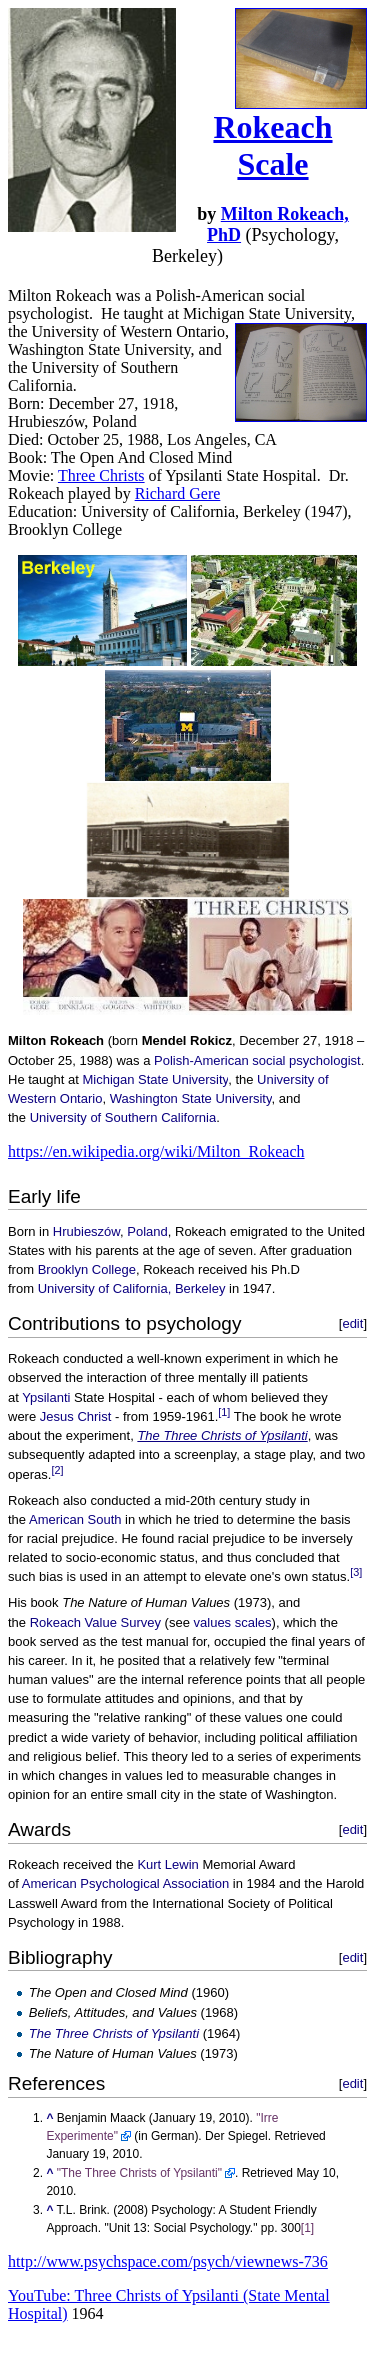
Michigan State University (155, 1079)
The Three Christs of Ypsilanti (222, 1435)
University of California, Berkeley (132, 1288)
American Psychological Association (125, 1883)
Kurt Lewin (167, 1864)
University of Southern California (123, 1117)
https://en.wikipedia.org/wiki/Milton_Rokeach (156, 1151)
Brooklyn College (87, 1269)
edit (352, 1323)
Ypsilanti (46, 1397)
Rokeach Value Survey (95, 1622)
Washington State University (191, 1098)
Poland (147, 1231)
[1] (224, 1412)
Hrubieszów (86, 1231)
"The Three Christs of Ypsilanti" (139, 2173)
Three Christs (101, 475)
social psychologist (306, 1060)
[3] (356, 1572)
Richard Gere (178, 493)
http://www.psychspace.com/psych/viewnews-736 (168, 2261)
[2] (57, 1470)
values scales (233, 1622)
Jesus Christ (76, 1416)
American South (75, 1519)
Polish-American (201, 1060)
